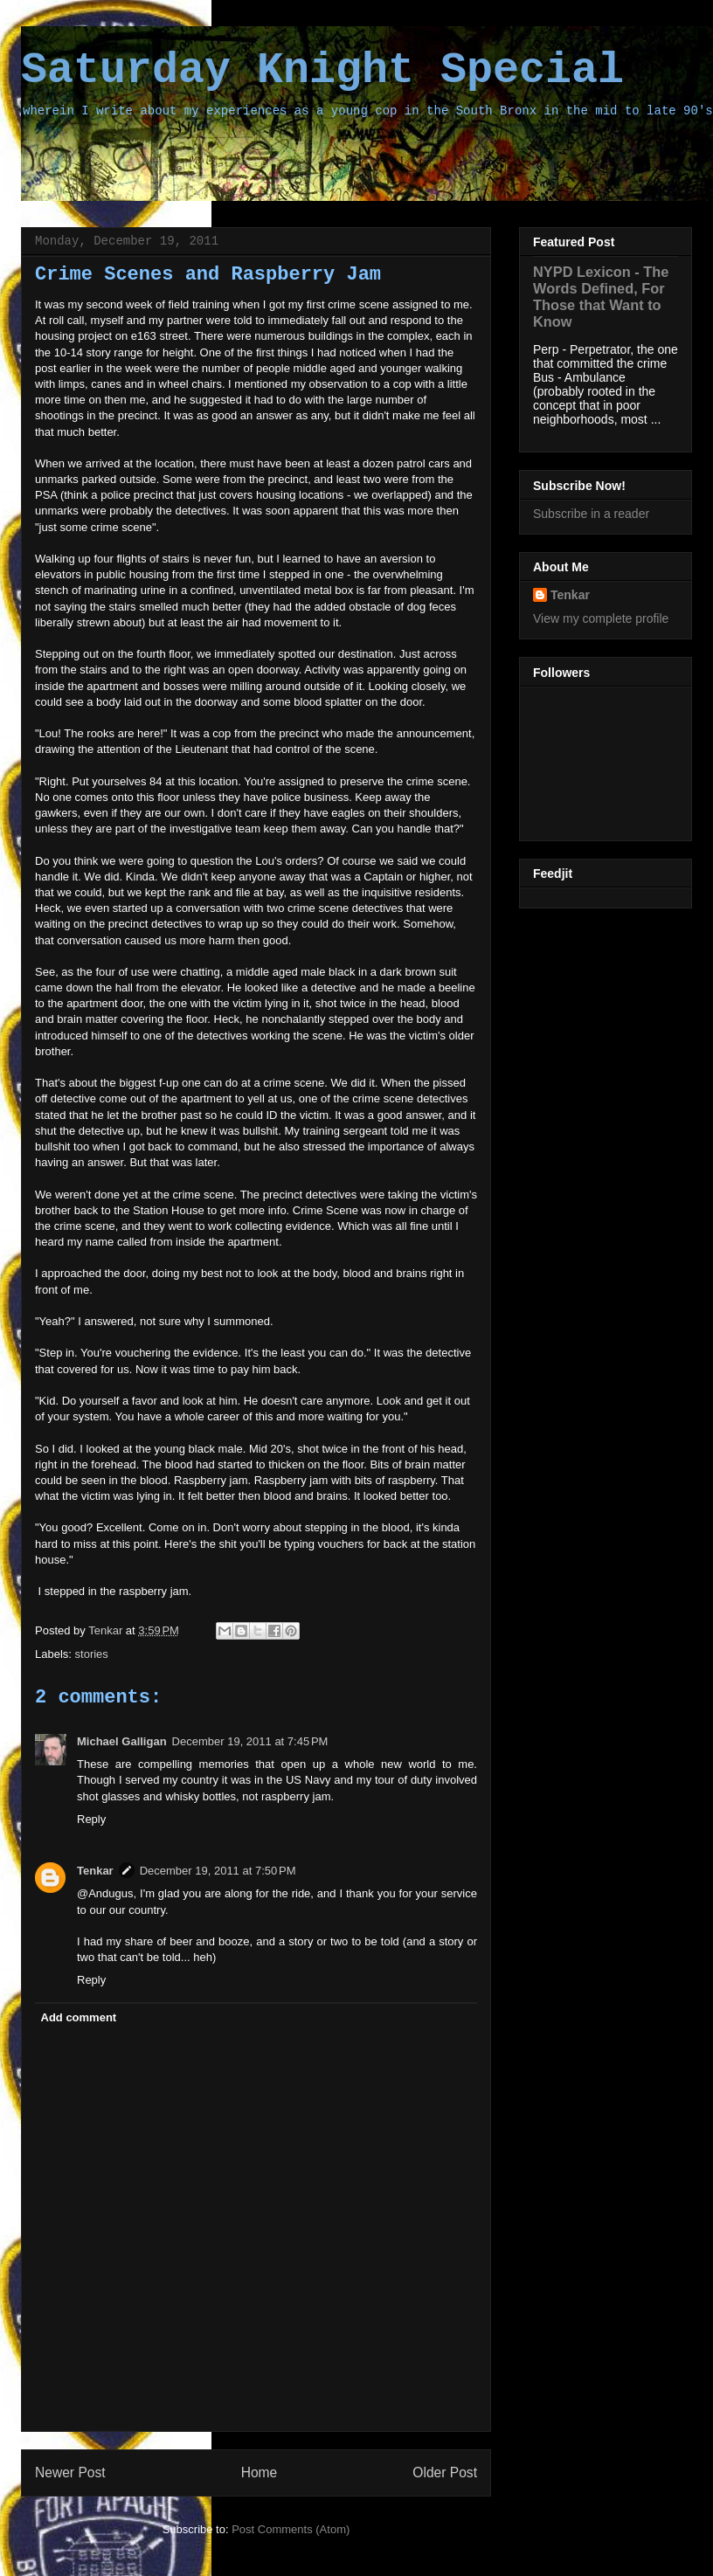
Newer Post (70, 2472)
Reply (91, 1819)
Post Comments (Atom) (291, 2529)
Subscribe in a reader (591, 514)
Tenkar (107, 1630)
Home (259, 2472)
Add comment (79, 2017)
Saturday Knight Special (322, 70)
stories (91, 1654)
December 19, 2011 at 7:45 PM (250, 1741)
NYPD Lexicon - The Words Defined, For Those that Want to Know (600, 296)
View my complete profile (600, 618)
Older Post (444, 2472)
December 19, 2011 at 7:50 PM (218, 1870)
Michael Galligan (122, 1741)
